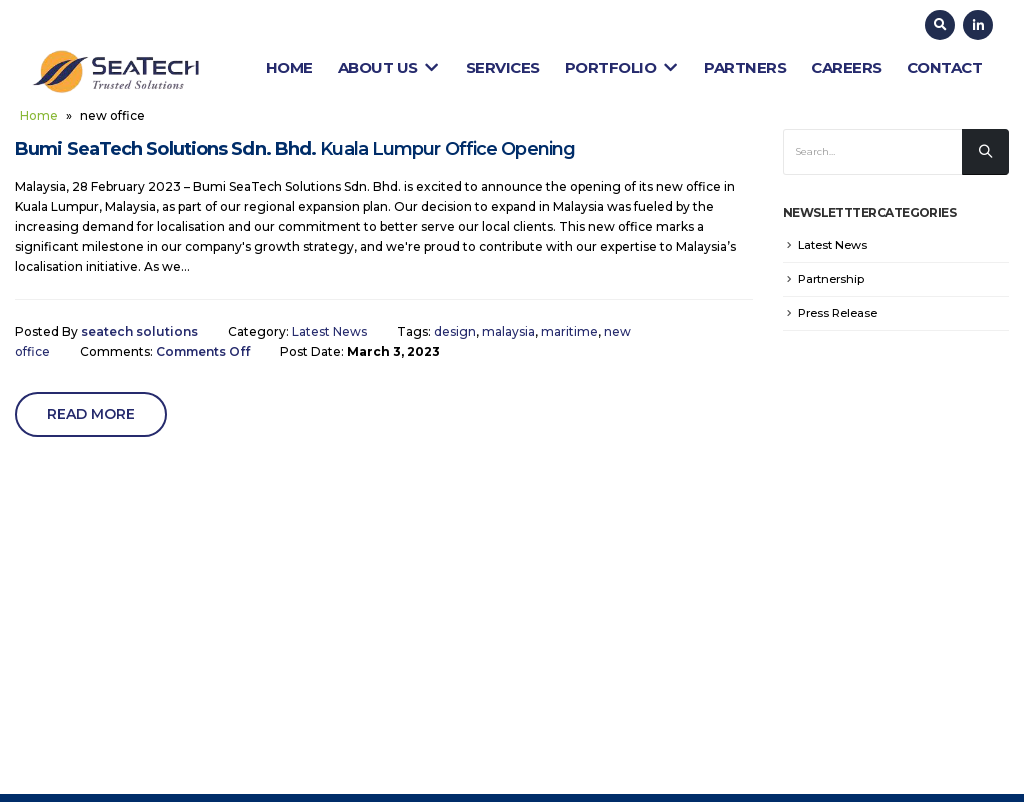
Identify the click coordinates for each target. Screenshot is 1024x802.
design (455, 331)
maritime (569, 331)
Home (289, 67)
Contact (945, 67)
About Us (389, 67)
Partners (745, 67)
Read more (91, 414)
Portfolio (622, 67)
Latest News (329, 331)
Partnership (831, 279)
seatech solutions (139, 331)
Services (503, 67)
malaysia (508, 331)
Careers (846, 67)
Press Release (837, 313)
